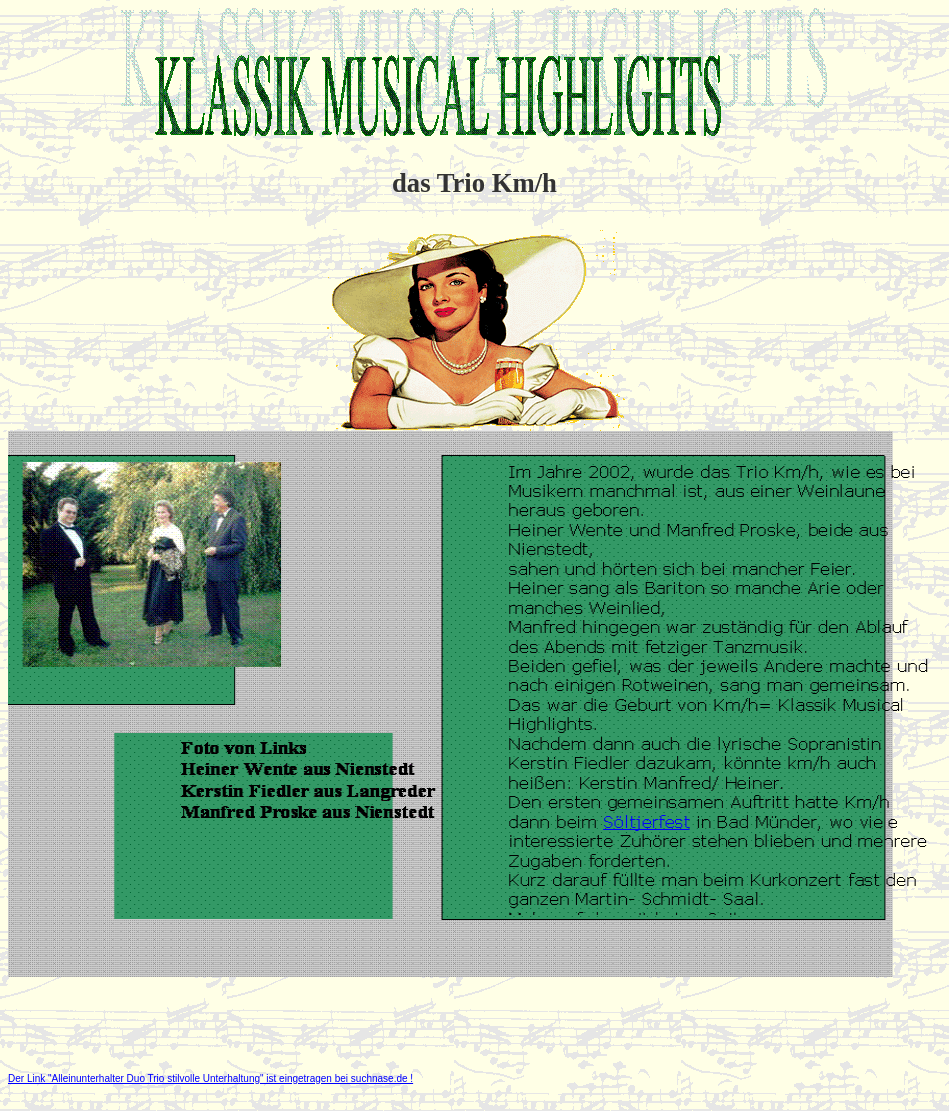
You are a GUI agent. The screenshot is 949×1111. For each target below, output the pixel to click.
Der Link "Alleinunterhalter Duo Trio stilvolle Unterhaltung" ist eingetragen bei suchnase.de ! (210, 1078)
